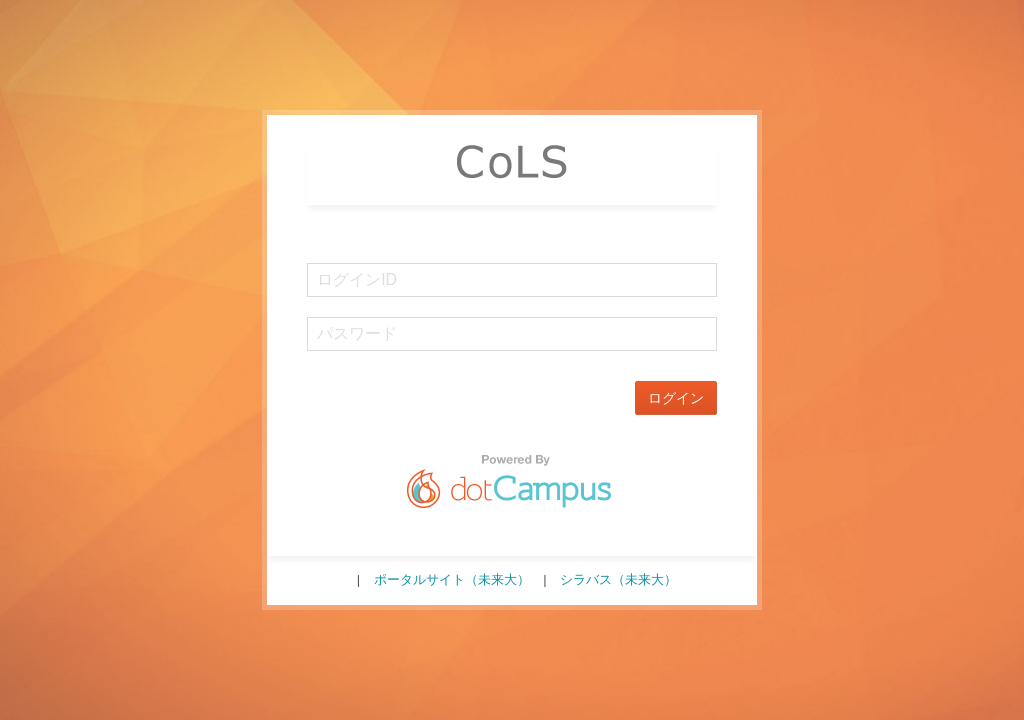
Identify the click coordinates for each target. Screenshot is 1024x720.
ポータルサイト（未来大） (452, 579)
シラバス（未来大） (618, 579)
